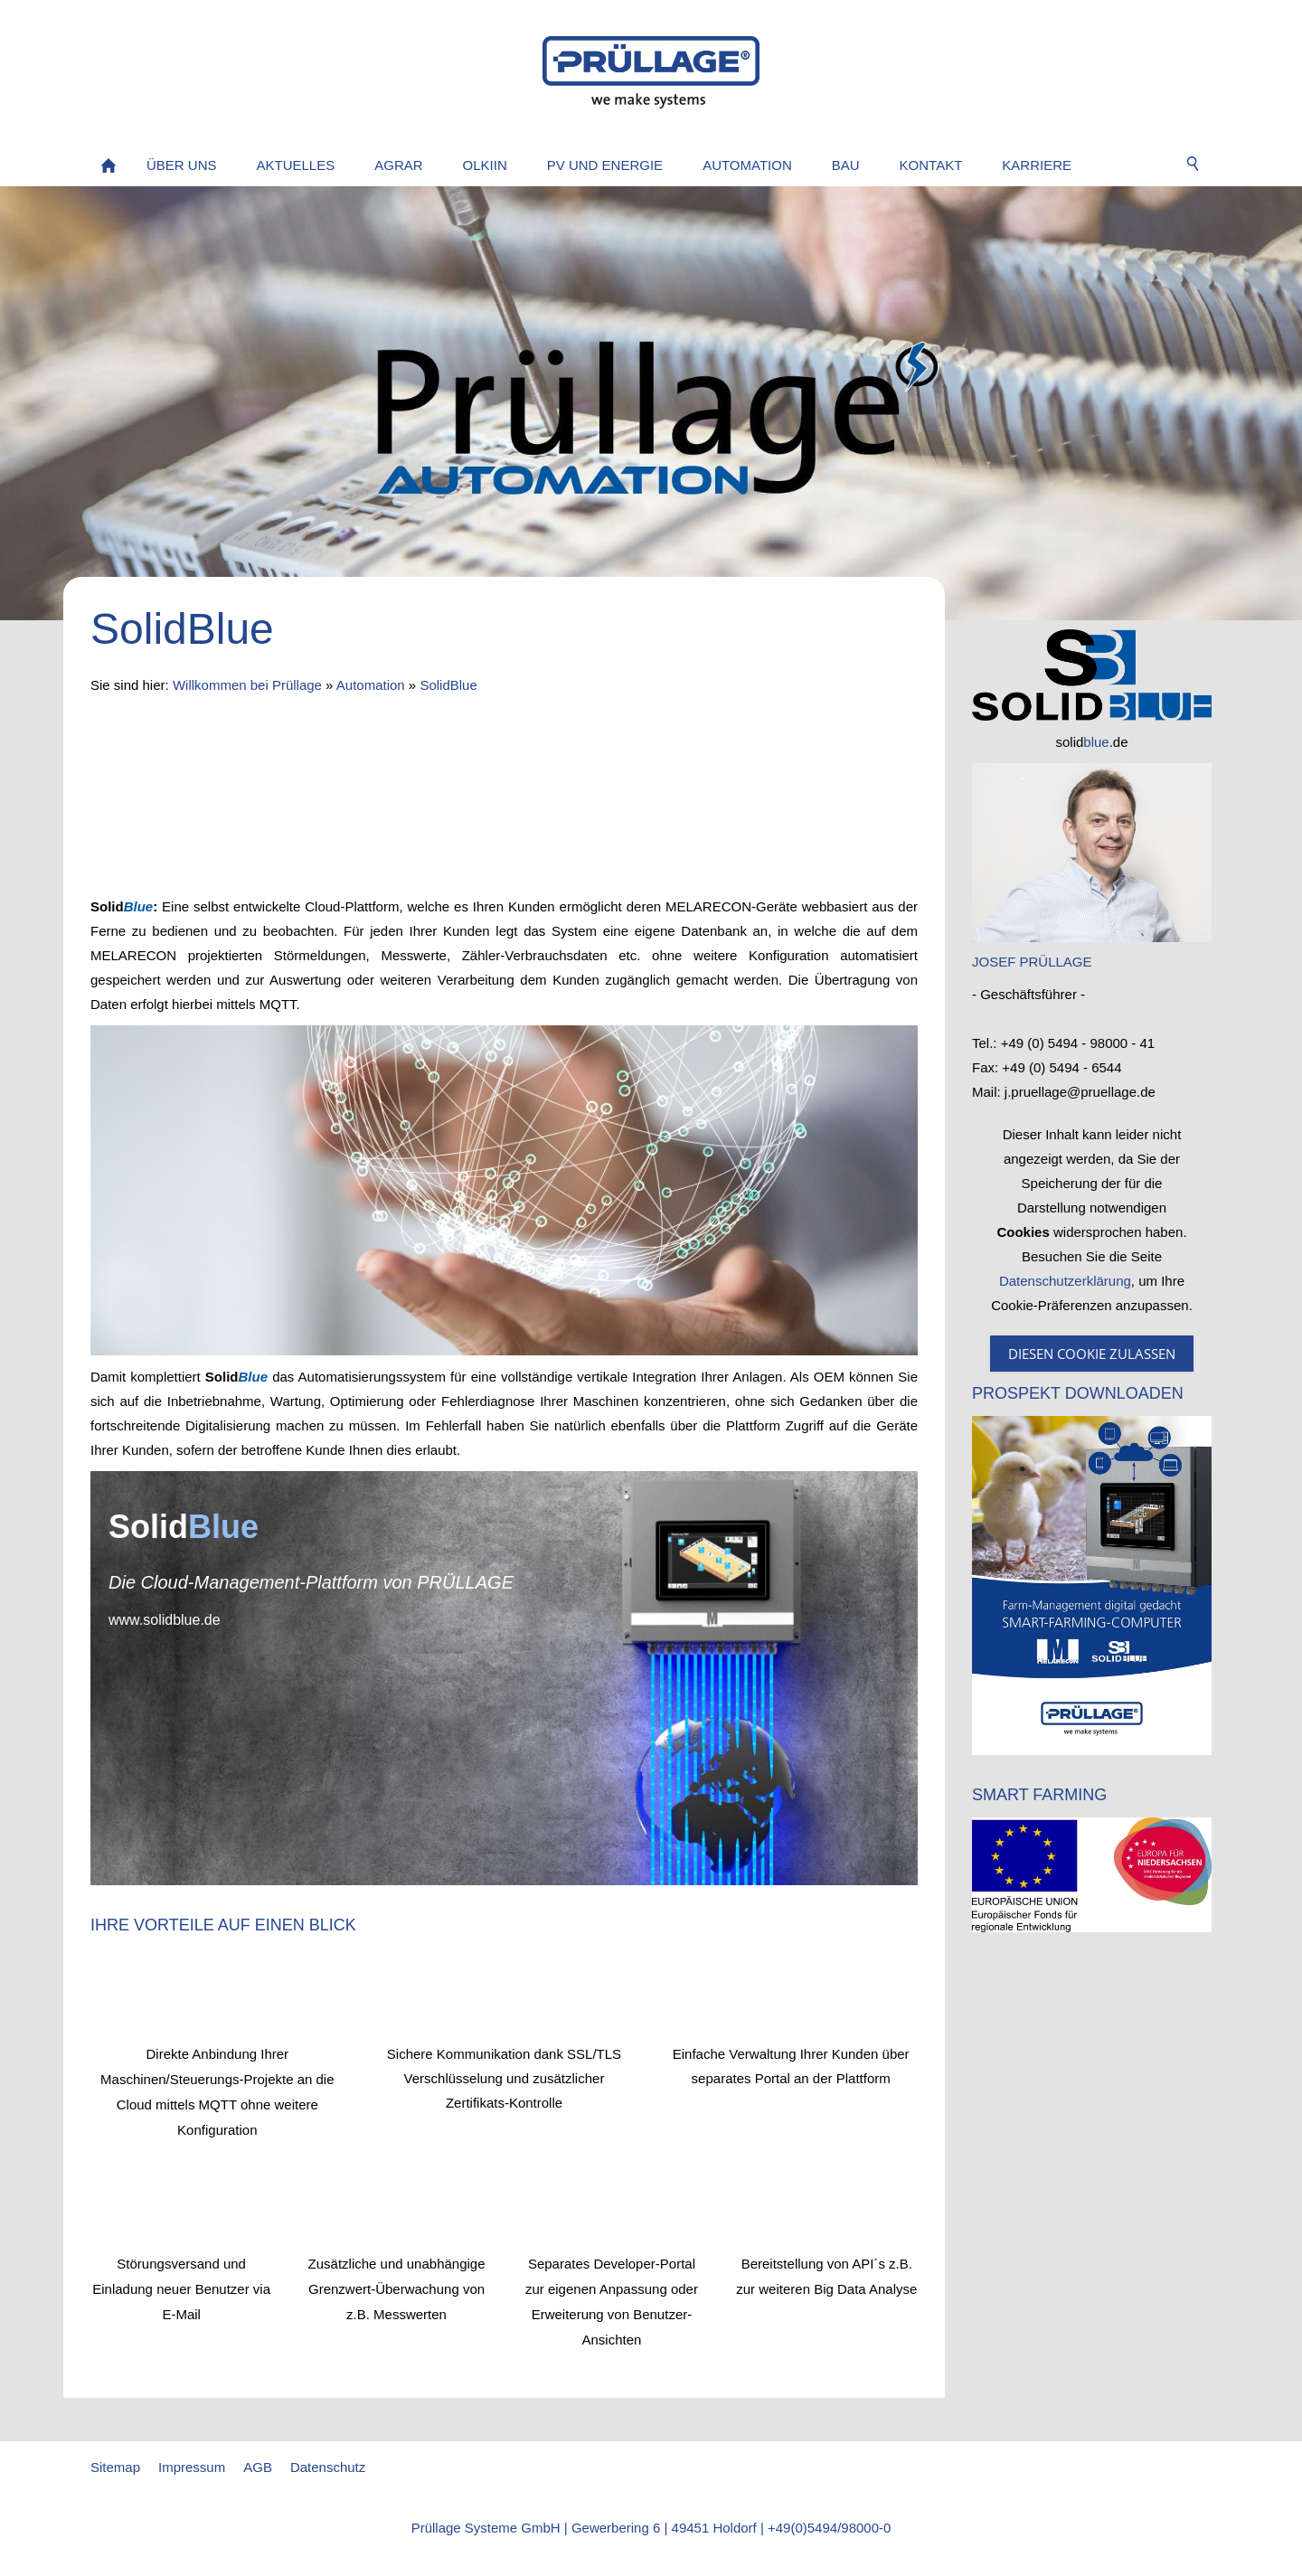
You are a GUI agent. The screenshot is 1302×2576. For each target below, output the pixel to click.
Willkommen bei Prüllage (247, 685)
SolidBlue (448, 685)
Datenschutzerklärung (1065, 1280)
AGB (257, 2467)
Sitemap (115, 2467)
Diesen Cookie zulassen (1091, 1354)
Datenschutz (327, 2467)
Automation (370, 685)
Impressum (191, 2467)
